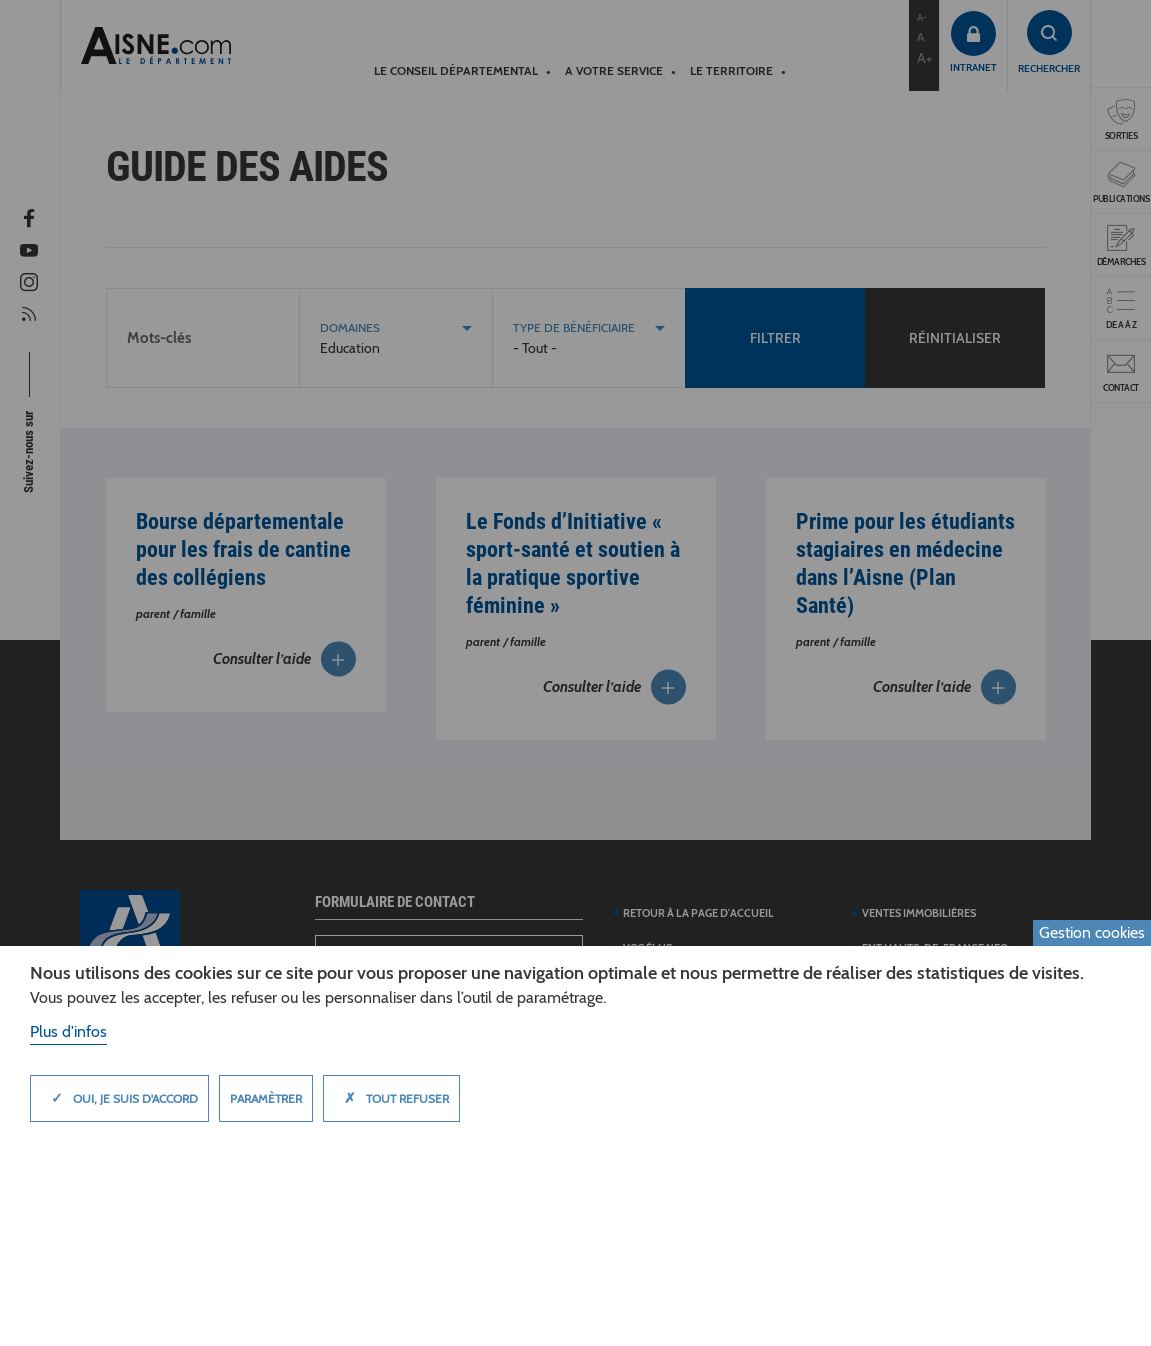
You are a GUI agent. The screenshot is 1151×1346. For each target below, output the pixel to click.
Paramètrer (266, 1098)
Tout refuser (391, 1098)
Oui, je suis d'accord (119, 1098)
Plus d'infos (68, 1031)
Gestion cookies (1092, 932)
